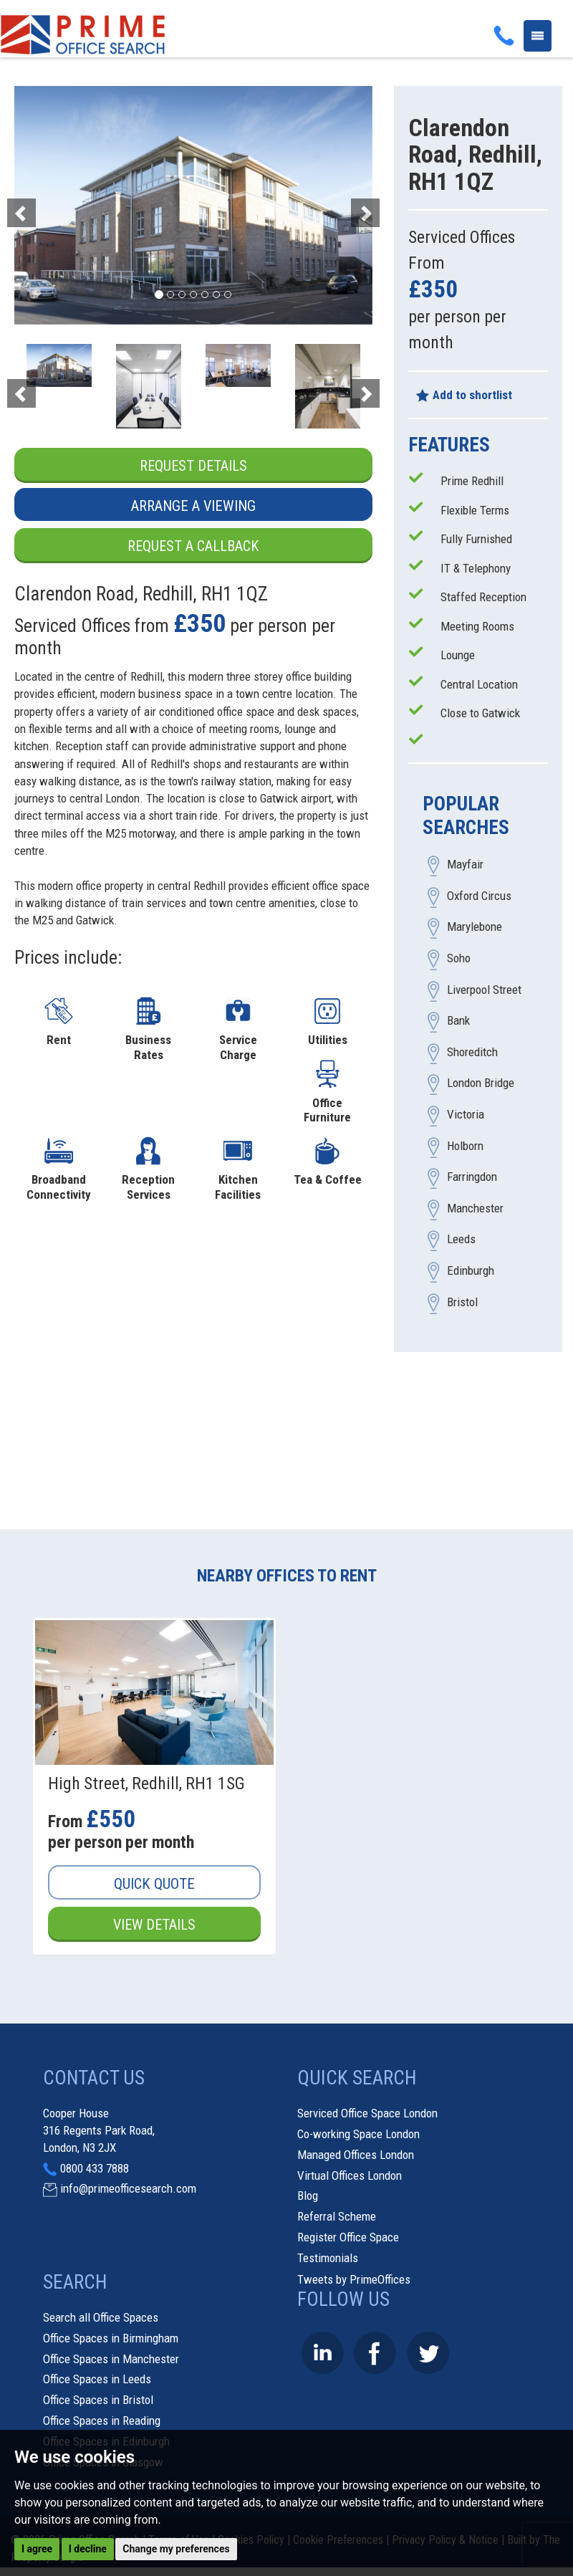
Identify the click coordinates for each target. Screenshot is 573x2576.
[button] (41, 205)
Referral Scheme (336, 2217)
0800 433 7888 (94, 2168)
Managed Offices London (355, 2155)
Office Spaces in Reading (101, 2421)
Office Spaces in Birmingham (110, 2338)
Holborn (465, 1146)
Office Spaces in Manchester (111, 2359)
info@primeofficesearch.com (128, 2189)
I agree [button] (36, 2549)
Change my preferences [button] (175, 2549)
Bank (458, 1021)
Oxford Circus (479, 896)
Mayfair (465, 865)
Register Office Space (348, 2238)
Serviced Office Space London (367, 2114)
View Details (154, 1924)
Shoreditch (472, 1052)
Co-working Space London (358, 2134)
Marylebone (474, 927)
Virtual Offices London (349, 2175)
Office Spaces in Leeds (97, 2379)
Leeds (461, 1239)
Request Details (193, 465)
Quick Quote (154, 1883)
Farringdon (472, 1177)
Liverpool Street (484, 989)
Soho (459, 959)
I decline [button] (88, 2549)
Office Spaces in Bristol (98, 2400)
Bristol (462, 1302)
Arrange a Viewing (193, 505)
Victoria (465, 1115)
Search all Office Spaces (100, 2318)
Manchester (475, 1208)
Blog (307, 2196)
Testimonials (327, 2258)
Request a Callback (193, 546)
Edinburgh (470, 1270)
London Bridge (480, 1083)
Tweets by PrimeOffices (353, 2279)
